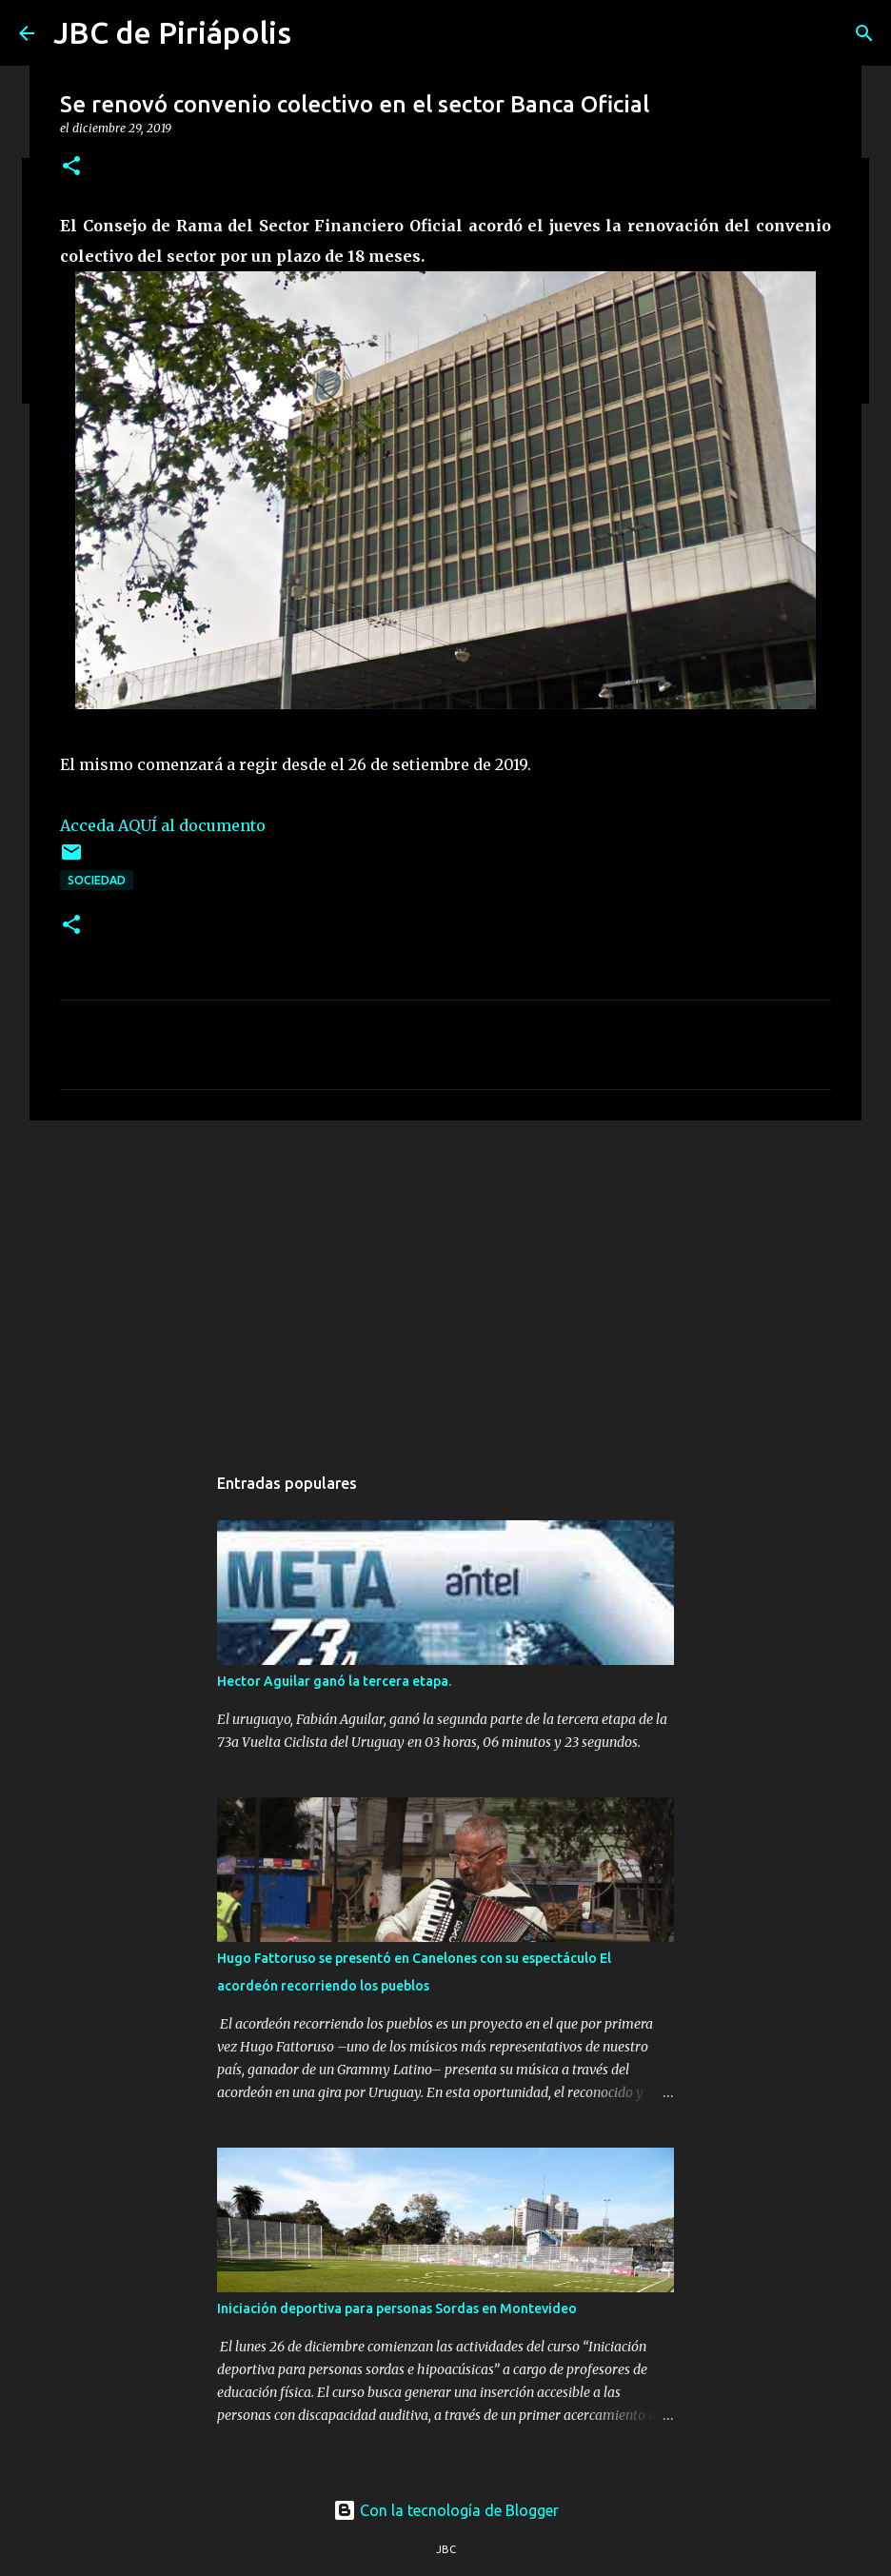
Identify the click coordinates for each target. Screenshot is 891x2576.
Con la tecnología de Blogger (446, 2510)
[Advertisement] (445, 1282)
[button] (71, 167)
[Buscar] (864, 33)
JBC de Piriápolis (172, 32)
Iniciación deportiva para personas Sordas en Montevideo (397, 2308)
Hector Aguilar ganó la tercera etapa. (334, 1681)
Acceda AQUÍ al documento (163, 825)
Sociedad (97, 880)
